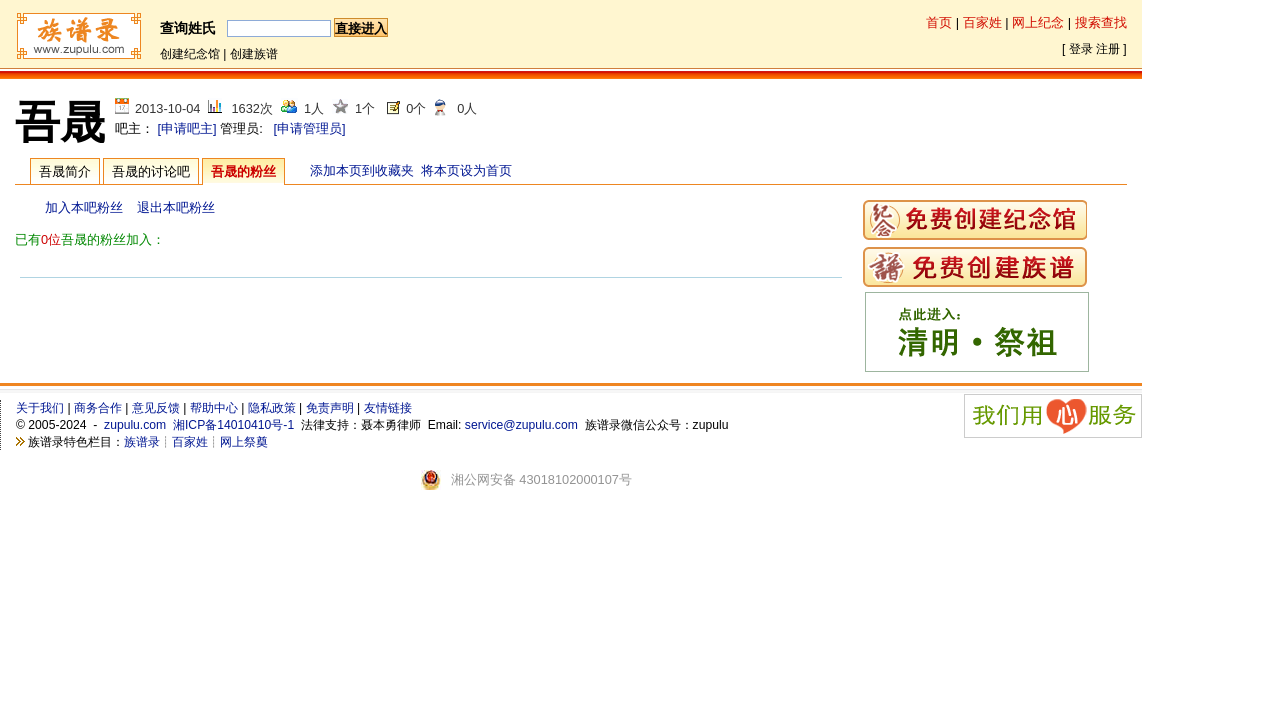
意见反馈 (156, 408)
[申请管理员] (309, 128)
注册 (1108, 49)
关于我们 (40, 408)
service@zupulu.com (521, 425)
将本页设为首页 (466, 170)
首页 (939, 22)
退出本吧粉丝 (176, 207)
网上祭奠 (244, 442)
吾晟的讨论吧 (151, 171)
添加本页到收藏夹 (362, 170)
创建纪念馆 (190, 54)
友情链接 (388, 408)
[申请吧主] (187, 128)
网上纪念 (1038, 22)
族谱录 (142, 442)
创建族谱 (254, 54)
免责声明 (330, 408)
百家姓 (982, 22)
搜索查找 (1101, 22)
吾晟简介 (65, 171)
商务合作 (98, 408)
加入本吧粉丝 (84, 207)
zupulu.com (135, 425)
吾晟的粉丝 (243, 171)
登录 (1081, 49)
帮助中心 (214, 408)
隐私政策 (272, 408)
